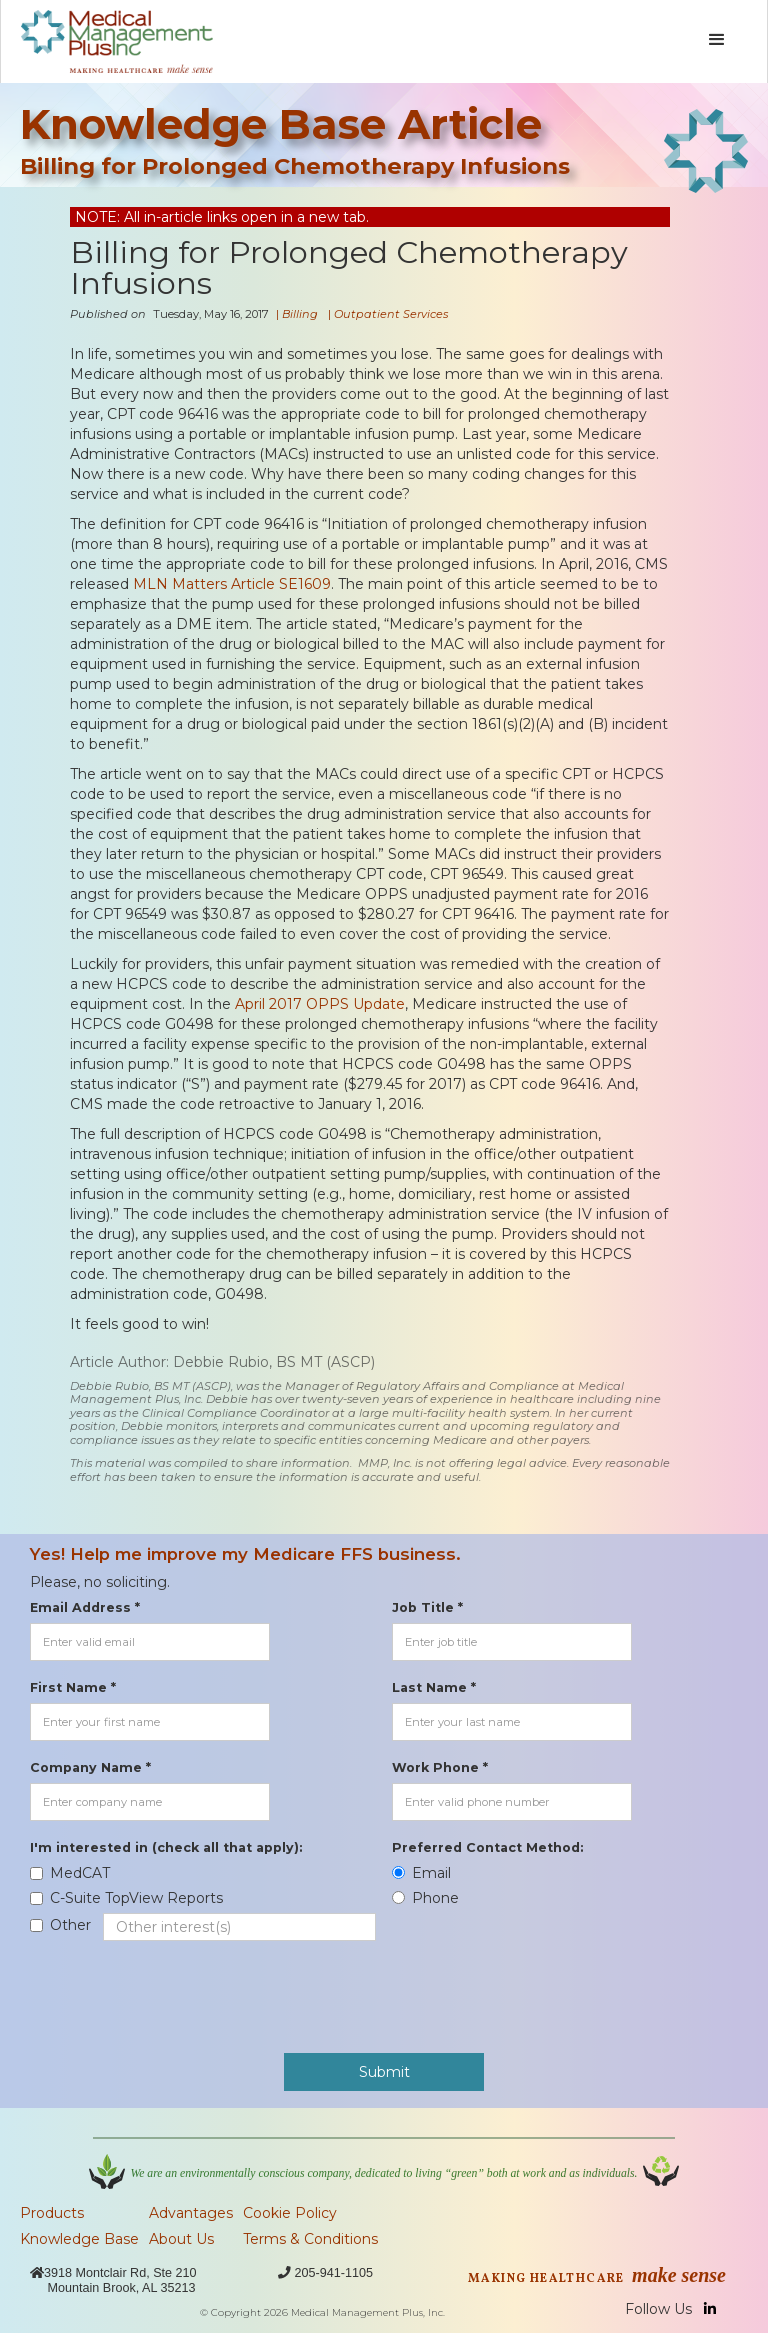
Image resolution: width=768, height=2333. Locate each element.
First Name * (73, 1687)
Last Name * (434, 1687)
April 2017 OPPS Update (320, 1004)
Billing (300, 314)
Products (52, 2213)
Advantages (191, 2213)
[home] (117, 41)
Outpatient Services (391, 314)
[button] (717, 40)
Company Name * (90, 1767)
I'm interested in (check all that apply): (166, 1847)
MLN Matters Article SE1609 (232, 584)
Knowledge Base (79, 2239)
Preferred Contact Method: (487, 1847)
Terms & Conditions (310, 2239)
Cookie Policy (290, 2213)
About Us (181, 2239)
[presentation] (182, 1987)
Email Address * (85, 1607)
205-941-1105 (334, 2272)
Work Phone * (440, 1767)
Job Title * (427, 1607)
